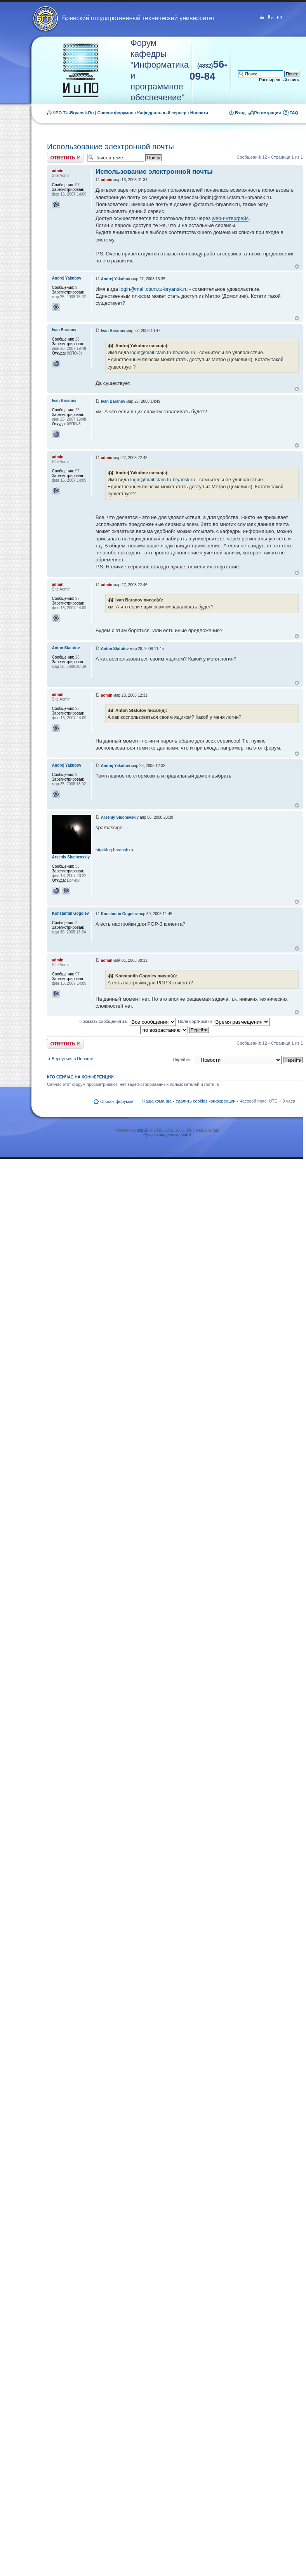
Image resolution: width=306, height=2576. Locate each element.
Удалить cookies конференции (206, 1101)
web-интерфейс (230, 218)
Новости (199, 112)
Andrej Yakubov (115, 279)
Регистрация (267, 112)
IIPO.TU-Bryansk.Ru (73, 112)
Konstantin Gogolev (119, 914)
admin (106, 180)
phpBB (142, 1130)
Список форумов (115, 112)
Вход (240, 112)
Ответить (65, 158)
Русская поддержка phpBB (167, 1134)
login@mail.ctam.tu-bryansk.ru (154, 289)
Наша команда (157, 1101)
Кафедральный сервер (161, 112)
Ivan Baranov (113, 331)
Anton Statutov (115, 649)
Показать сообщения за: (128, 1021)
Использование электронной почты (110, 146)
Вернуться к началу (297, 266)
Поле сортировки (223, 1021)
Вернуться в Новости (73, 1058)
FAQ (293, 112)
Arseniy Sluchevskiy (120, 817)
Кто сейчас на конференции (80, 1077)
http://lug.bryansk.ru (114, 850)
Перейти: (182, 1059)
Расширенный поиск (279, 79)
